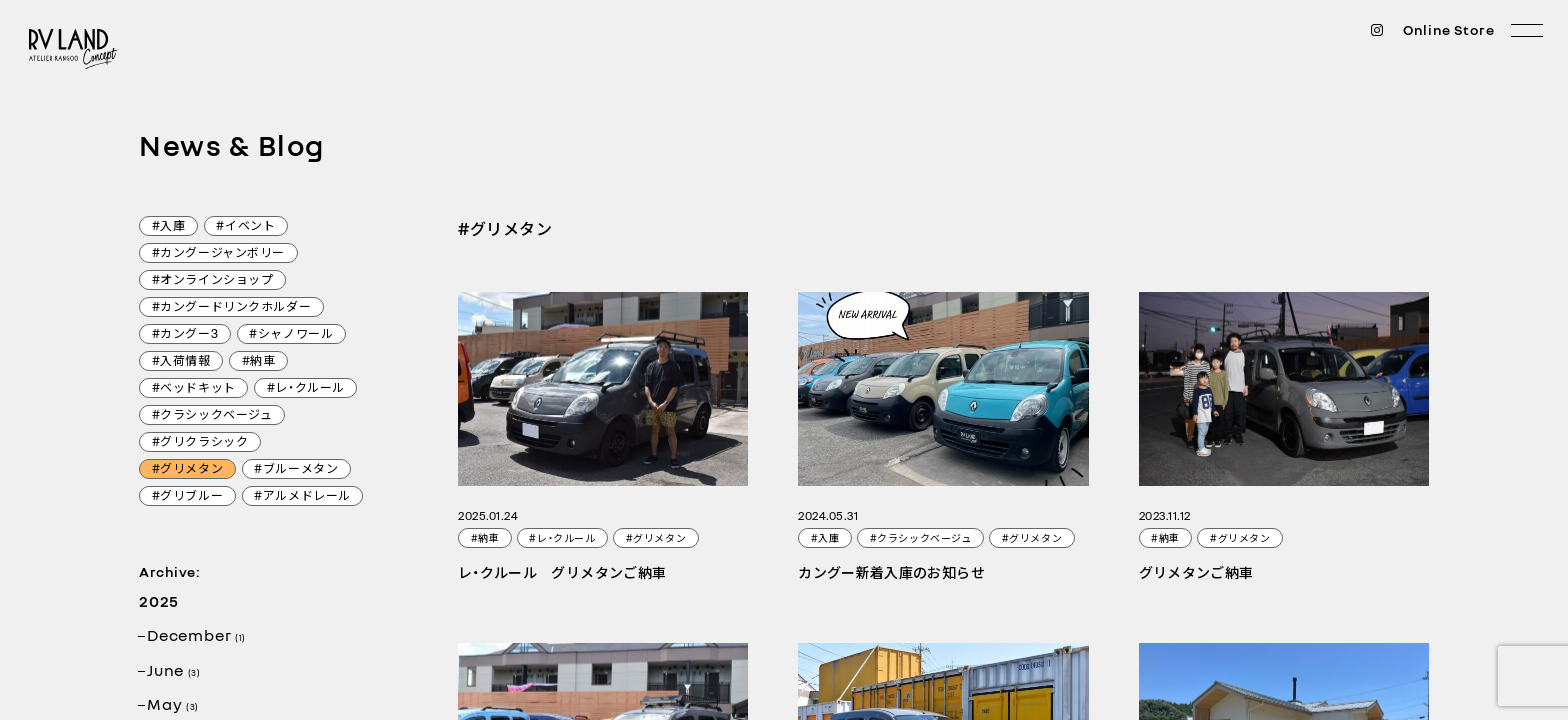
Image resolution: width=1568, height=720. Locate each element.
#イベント (245, 227)
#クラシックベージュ (212, 416)
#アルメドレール (302, 497)
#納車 (259, 362)
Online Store (1449, 30)
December (196, 635)
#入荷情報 (181, 362)
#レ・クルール (306, 389)
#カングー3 (185, 335)
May (173, 704)
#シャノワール (291, 335)
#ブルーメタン (296, 470)
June (173, 670)
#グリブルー (188, 497)
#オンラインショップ (213, 281)
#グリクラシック (200, 443)
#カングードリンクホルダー (232, 308)
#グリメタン (188, 470)
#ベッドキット (194, 389)
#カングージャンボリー (219, 254)
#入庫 (169, 227)
